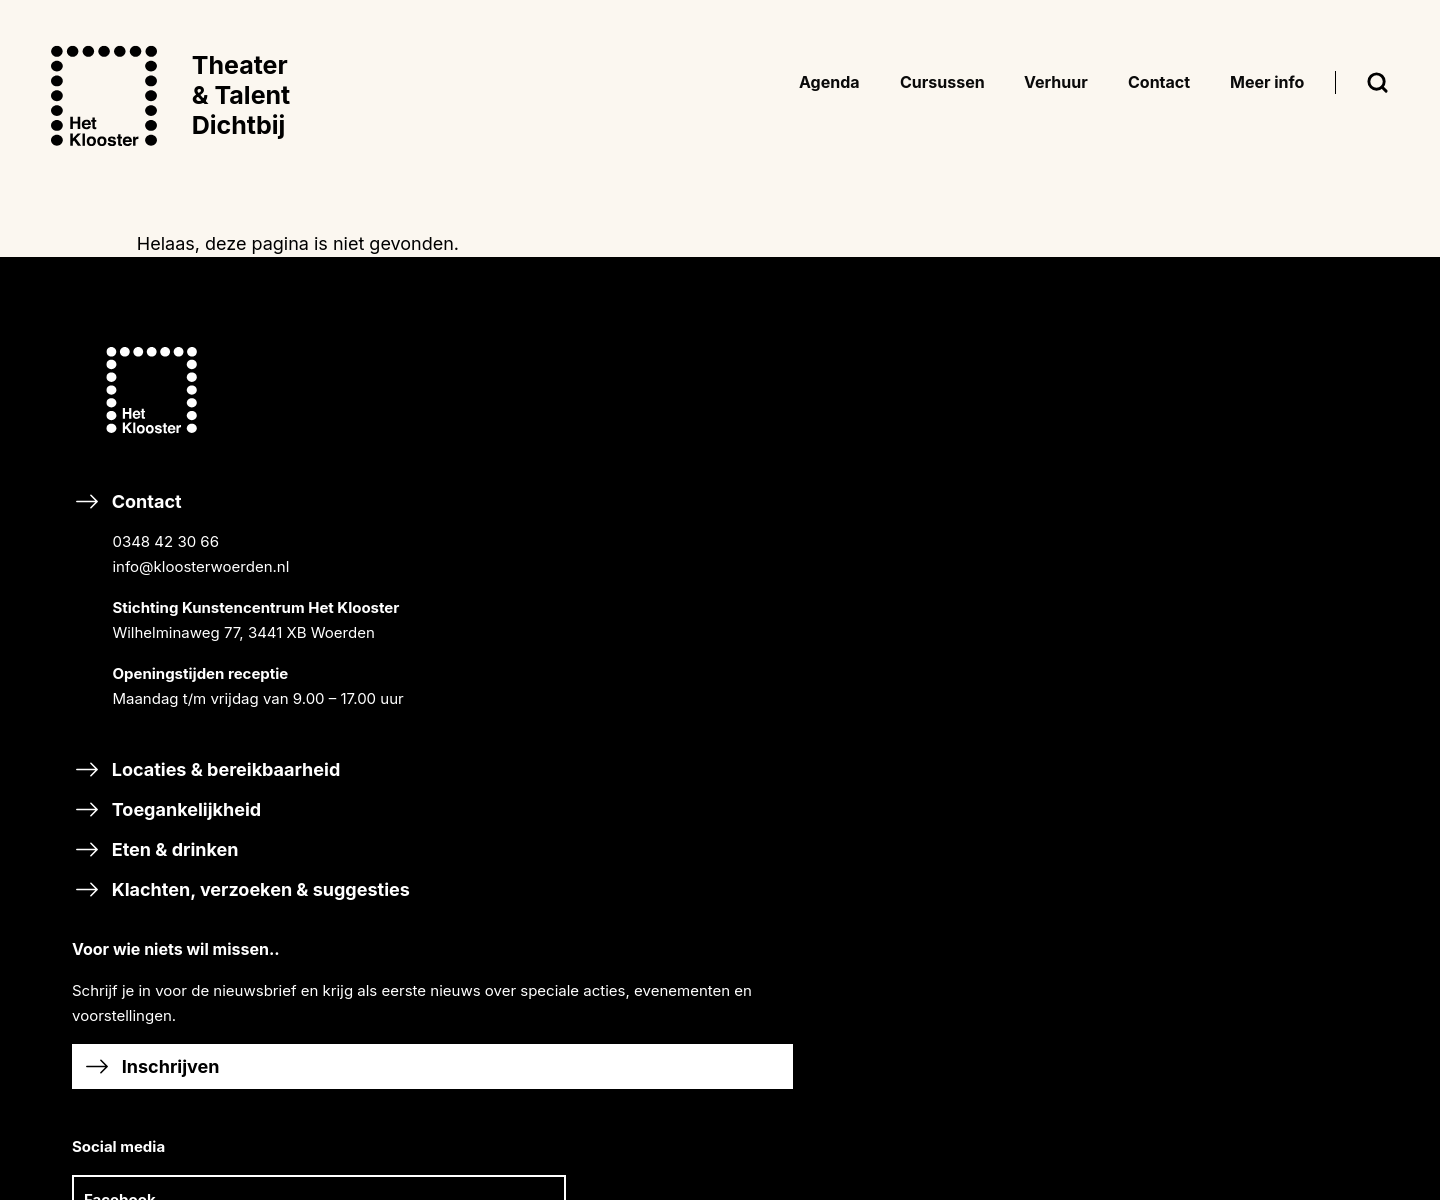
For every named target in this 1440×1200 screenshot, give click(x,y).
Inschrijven (593, 501)
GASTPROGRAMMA (1066, 532)
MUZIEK (1024, 629)
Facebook (560, 634)
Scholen (1010, 841)
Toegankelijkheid (169, 859)
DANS (1017, 683)
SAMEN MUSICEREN (1069, 656)
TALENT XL (1036, 786)
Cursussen (1022, 587)
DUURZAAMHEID (1277, 507)
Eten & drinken (157, 899)
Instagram (730, 634)
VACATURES (1260, 534)
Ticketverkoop (1267, 776)
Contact (241, 641)
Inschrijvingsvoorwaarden (1307, 668)
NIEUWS (1246, 426)
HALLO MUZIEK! (1053, 933)
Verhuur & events (1050, 988)
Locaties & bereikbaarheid (208, 819)
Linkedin (724, 690)
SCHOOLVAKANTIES (1289, 561)
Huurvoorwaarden (1280, 722)
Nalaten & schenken (621, 1082)
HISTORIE (1250, 453)
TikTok (548, 690)
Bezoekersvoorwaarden (1300, 695)
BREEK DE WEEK (1055, 401)
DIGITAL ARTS (1046, 759)
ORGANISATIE (1265, 480)
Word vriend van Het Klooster (663, 1041)
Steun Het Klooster (616, 1001)
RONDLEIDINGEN (1057, 505)
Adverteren (1024, 1028)
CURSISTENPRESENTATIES (1092, 478)
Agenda (1008, 359)
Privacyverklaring (1277, 749)
